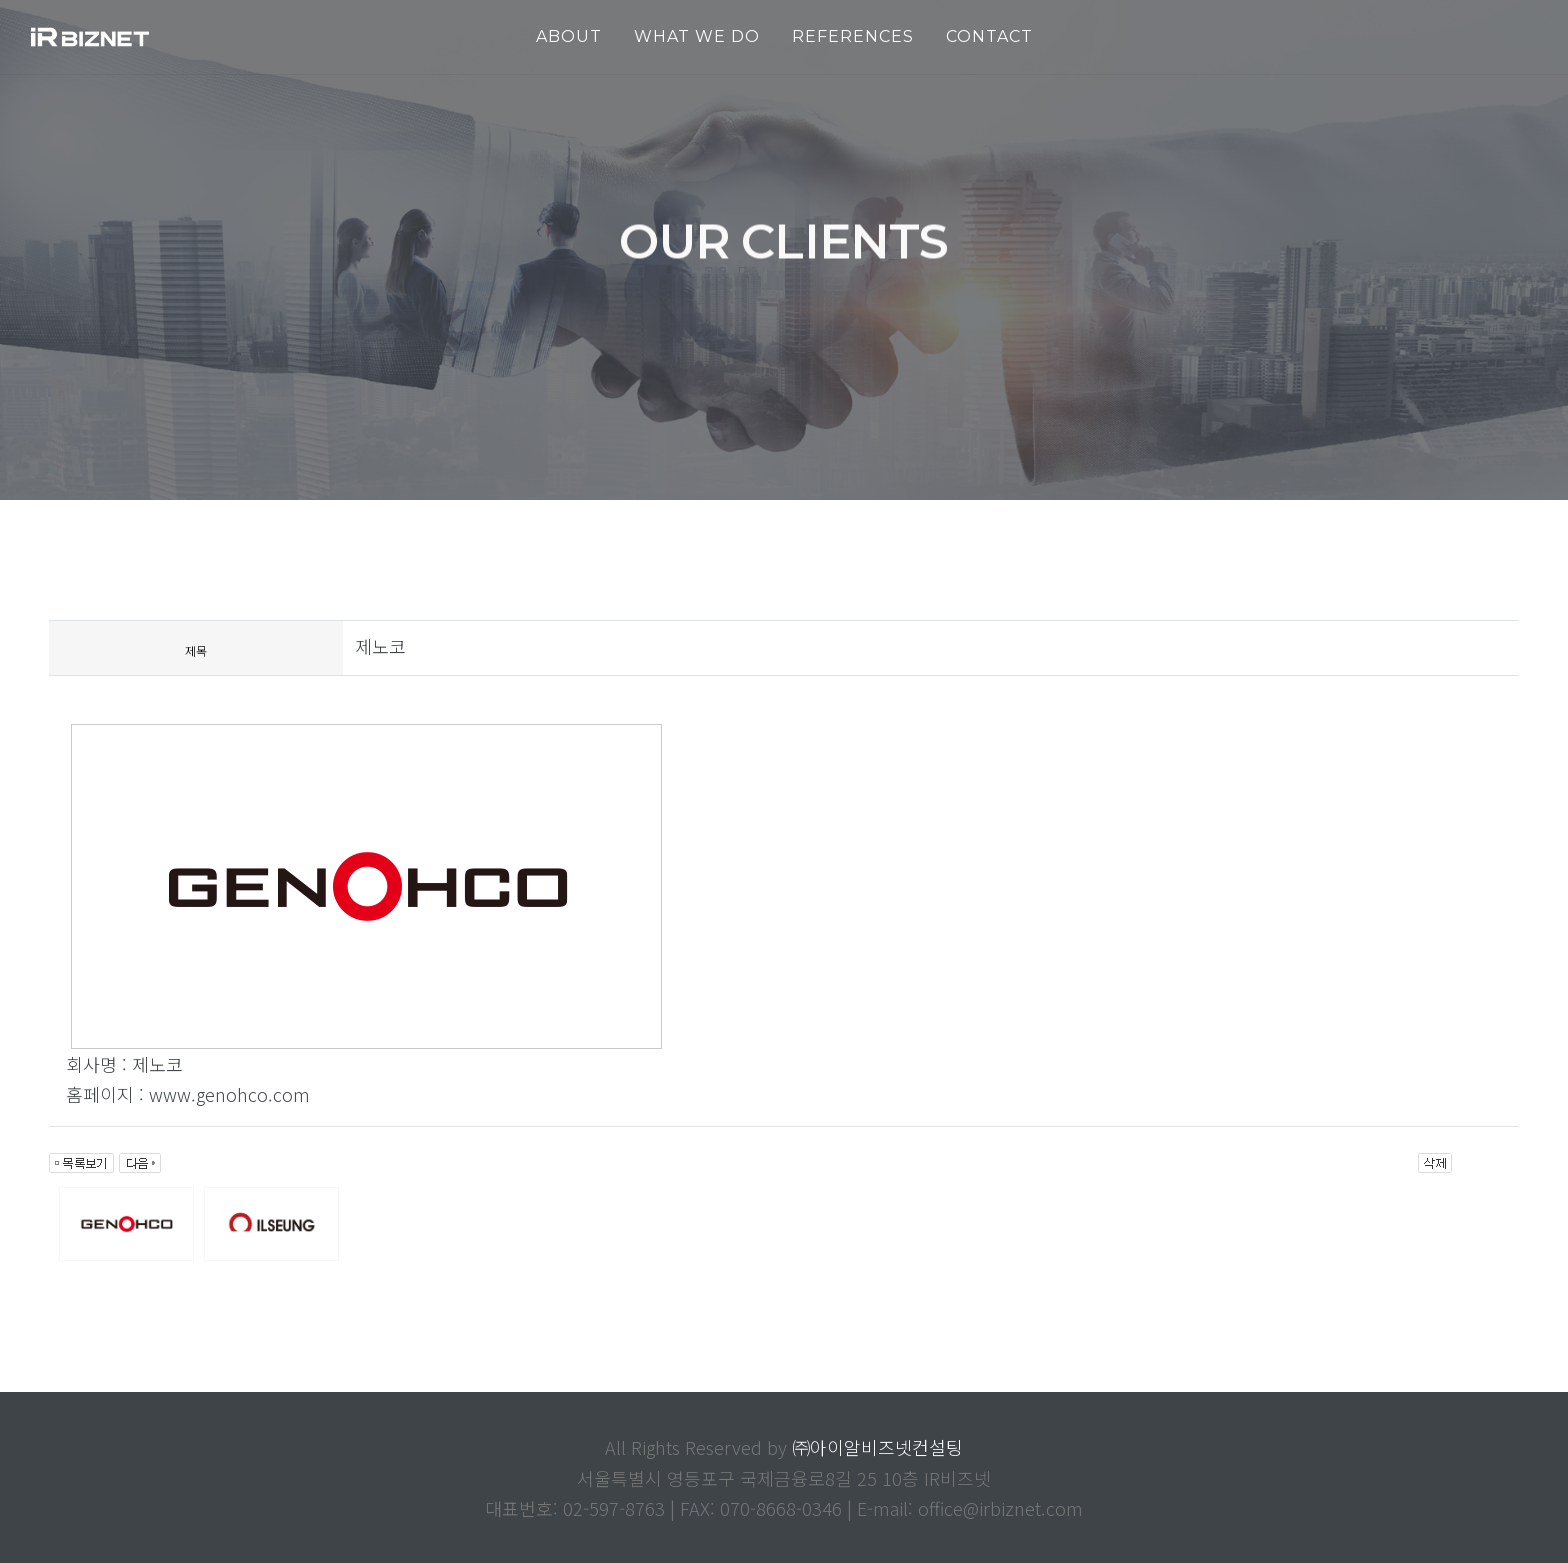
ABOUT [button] (569, 36)
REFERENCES (853, 36)
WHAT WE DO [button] (697, 36)
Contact (989, 36)
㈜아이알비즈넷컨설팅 (877, 1447)
